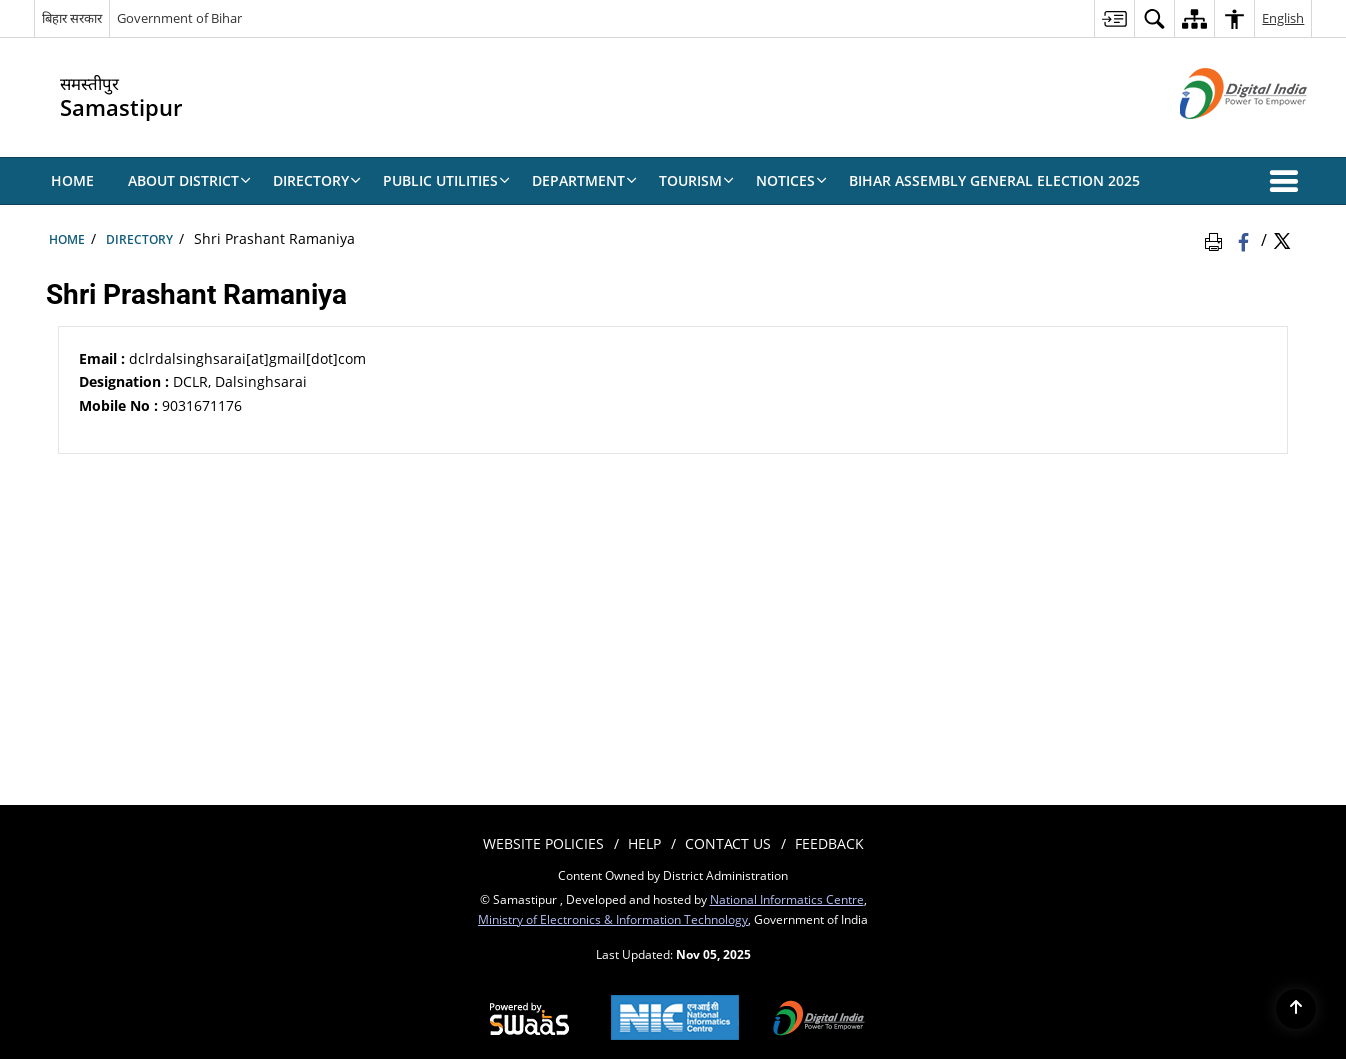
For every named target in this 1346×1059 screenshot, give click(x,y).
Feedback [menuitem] (829, 843)
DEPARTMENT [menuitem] (584, 180)
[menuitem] (1114, 18)
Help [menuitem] (644, 843)
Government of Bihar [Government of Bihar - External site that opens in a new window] (179, 18)
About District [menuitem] (189, 180)
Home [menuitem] (72, 180)
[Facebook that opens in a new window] (1245, 239)
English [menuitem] (1283, 18)
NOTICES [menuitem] (791, 180)
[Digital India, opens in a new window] (819, 1020)
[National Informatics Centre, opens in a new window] (675, 1019)
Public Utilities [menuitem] (446, 180)
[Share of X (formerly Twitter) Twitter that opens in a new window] (1282, 239)
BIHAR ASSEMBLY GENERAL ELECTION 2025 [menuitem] (994, 180)
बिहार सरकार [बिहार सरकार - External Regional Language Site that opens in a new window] (72, 18)
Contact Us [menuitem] (728, 843)
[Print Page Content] (1217, 239)
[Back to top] (1296, 1009)
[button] (1288, 181)
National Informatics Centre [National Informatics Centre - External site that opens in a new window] (787, 899)
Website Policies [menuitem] (543, 843)
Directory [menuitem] (317, 180)
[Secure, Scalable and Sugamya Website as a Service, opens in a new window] (529, 1020)
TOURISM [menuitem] (696, 180)
